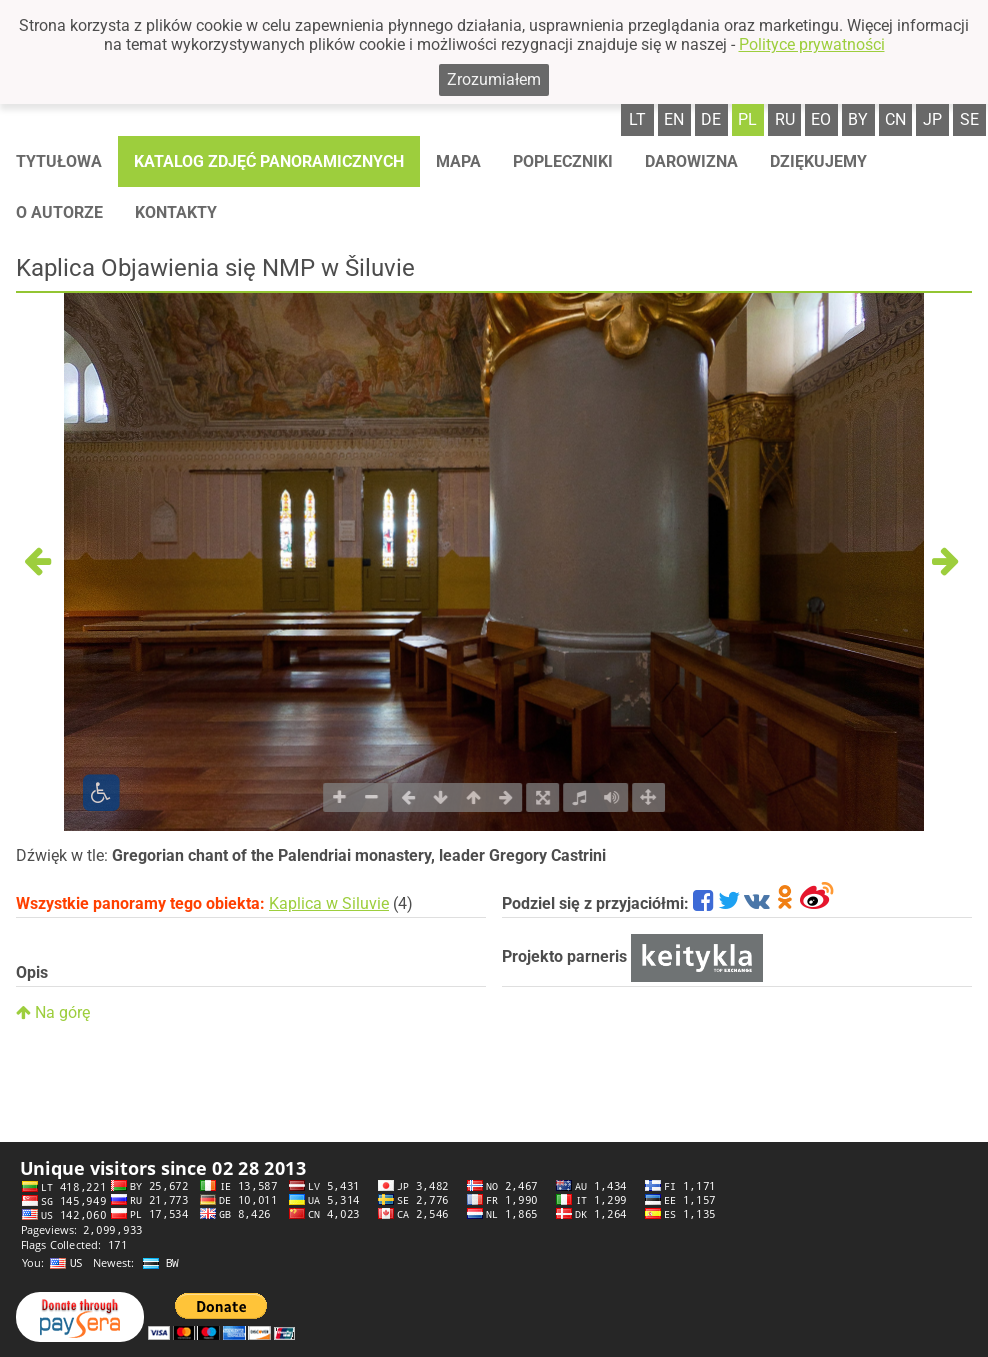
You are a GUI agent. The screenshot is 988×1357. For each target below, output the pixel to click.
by (858, 119)
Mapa (458, 161)
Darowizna (691, 161)
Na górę (53, 1012)
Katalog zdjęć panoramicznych (269, 161)
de (711, 119)
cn (895, 119)
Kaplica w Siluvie (329, 903)
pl (747, 119)
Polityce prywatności (812, 44)
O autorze (59, 212)
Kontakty (176, 212)
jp (932, 119)
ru (785, 119)
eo (821, 119)
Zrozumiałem (494, 79)
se (969, 119)
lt (637, 119)
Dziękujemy (818, 161)
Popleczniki (563, 161)
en (674, 119)
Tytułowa (59, 161)
